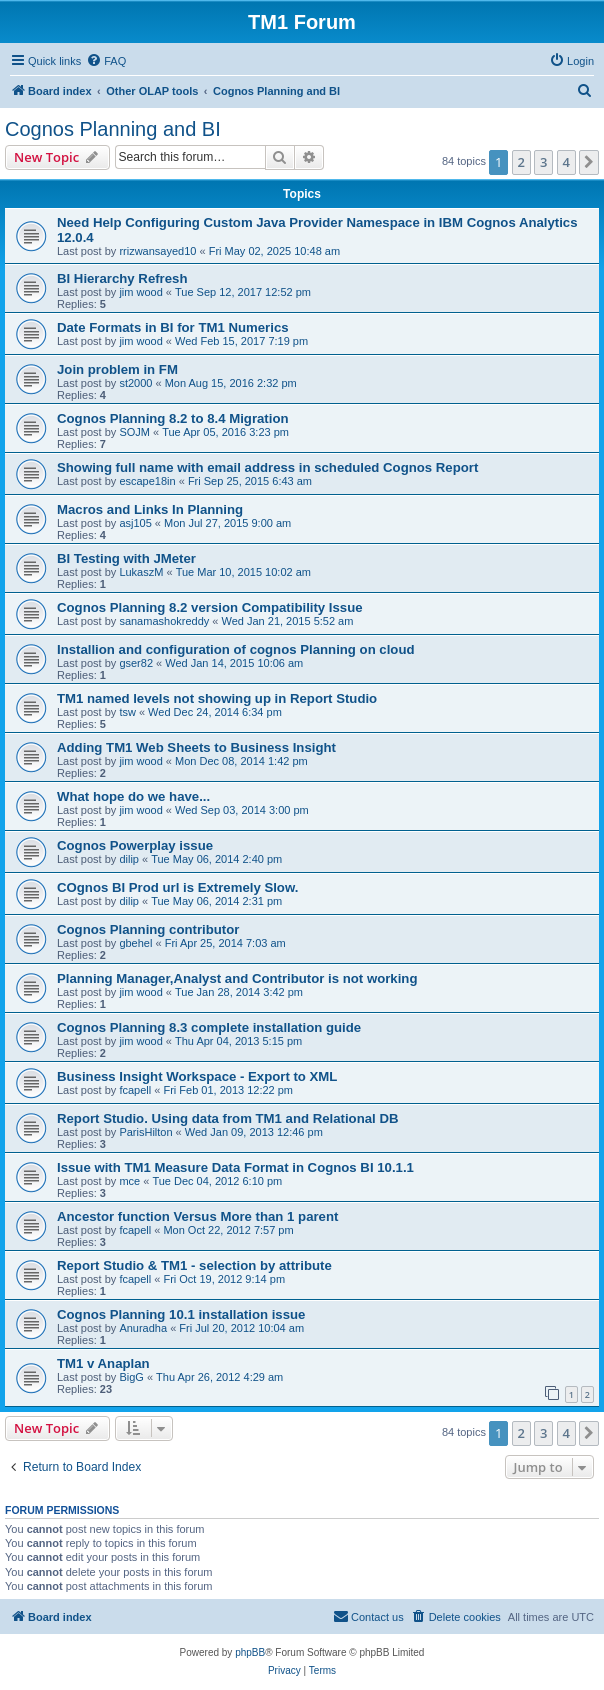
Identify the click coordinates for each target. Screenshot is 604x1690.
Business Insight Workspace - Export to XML (197, 1076)
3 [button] (543, 162)
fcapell (135, 1090)
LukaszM (141, 572)
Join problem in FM (117, 369)
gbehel (135, 943)
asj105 (135, 523)
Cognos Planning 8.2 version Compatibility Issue (210, 607)
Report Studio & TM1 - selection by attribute (194, 1265)
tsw (127, 712)
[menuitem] (106, 61)
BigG (131, 1377)
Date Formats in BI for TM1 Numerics (173, 327)
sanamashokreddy (164, 621)
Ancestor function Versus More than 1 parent (197, 1216)
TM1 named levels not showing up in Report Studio (217, 698)
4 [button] (566, 162)
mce (129, 1181)
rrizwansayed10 (157, 251)
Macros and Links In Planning (150, 509)
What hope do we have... (133, 796)
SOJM (134, 432)
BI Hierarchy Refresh (122, 278)
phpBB (250, 1652)
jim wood (140, 292)
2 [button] (521, 162)
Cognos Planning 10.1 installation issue (181, 1314)
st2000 (135, 383)
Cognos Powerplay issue (135, 845)
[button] (589, 162)
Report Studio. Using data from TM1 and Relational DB (227, 1118)
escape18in (147, 481)
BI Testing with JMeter (126, 558)
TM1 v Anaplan (103, 1363)
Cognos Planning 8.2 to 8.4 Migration (173, 418)
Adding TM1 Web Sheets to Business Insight (196, 747)
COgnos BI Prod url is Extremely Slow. (177, 887)
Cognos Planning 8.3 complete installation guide (209, 1027)
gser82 (136, 663)
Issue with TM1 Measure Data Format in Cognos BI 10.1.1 (235, 1167)
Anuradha (143, 1328)
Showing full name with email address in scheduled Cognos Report (267, 467)
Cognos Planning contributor (148, 929)
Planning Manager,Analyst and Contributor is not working (237, 978)
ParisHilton (145, 1132)
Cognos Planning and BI (113, 129)
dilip (129, 859)
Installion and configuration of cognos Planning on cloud (236, 649)
